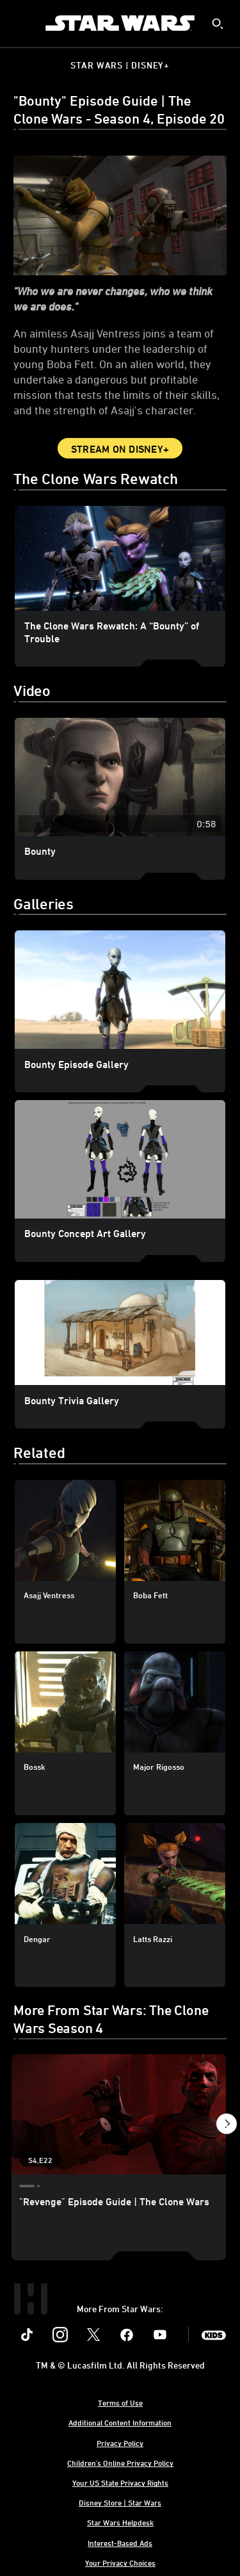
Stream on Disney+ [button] (120, 449)
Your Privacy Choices (120, 2562)
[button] (226, 2125)
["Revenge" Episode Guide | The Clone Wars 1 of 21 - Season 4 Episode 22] (119, 2114)
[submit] (217, 23)
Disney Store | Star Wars (120, 2502)
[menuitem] (20, 23)
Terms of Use (120, 2402)
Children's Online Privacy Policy (120, 2462)
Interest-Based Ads (120, 2542)
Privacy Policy (120, 2442)
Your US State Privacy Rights (120, 2482)
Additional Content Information (120, 2422)
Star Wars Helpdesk (120, 2522)
